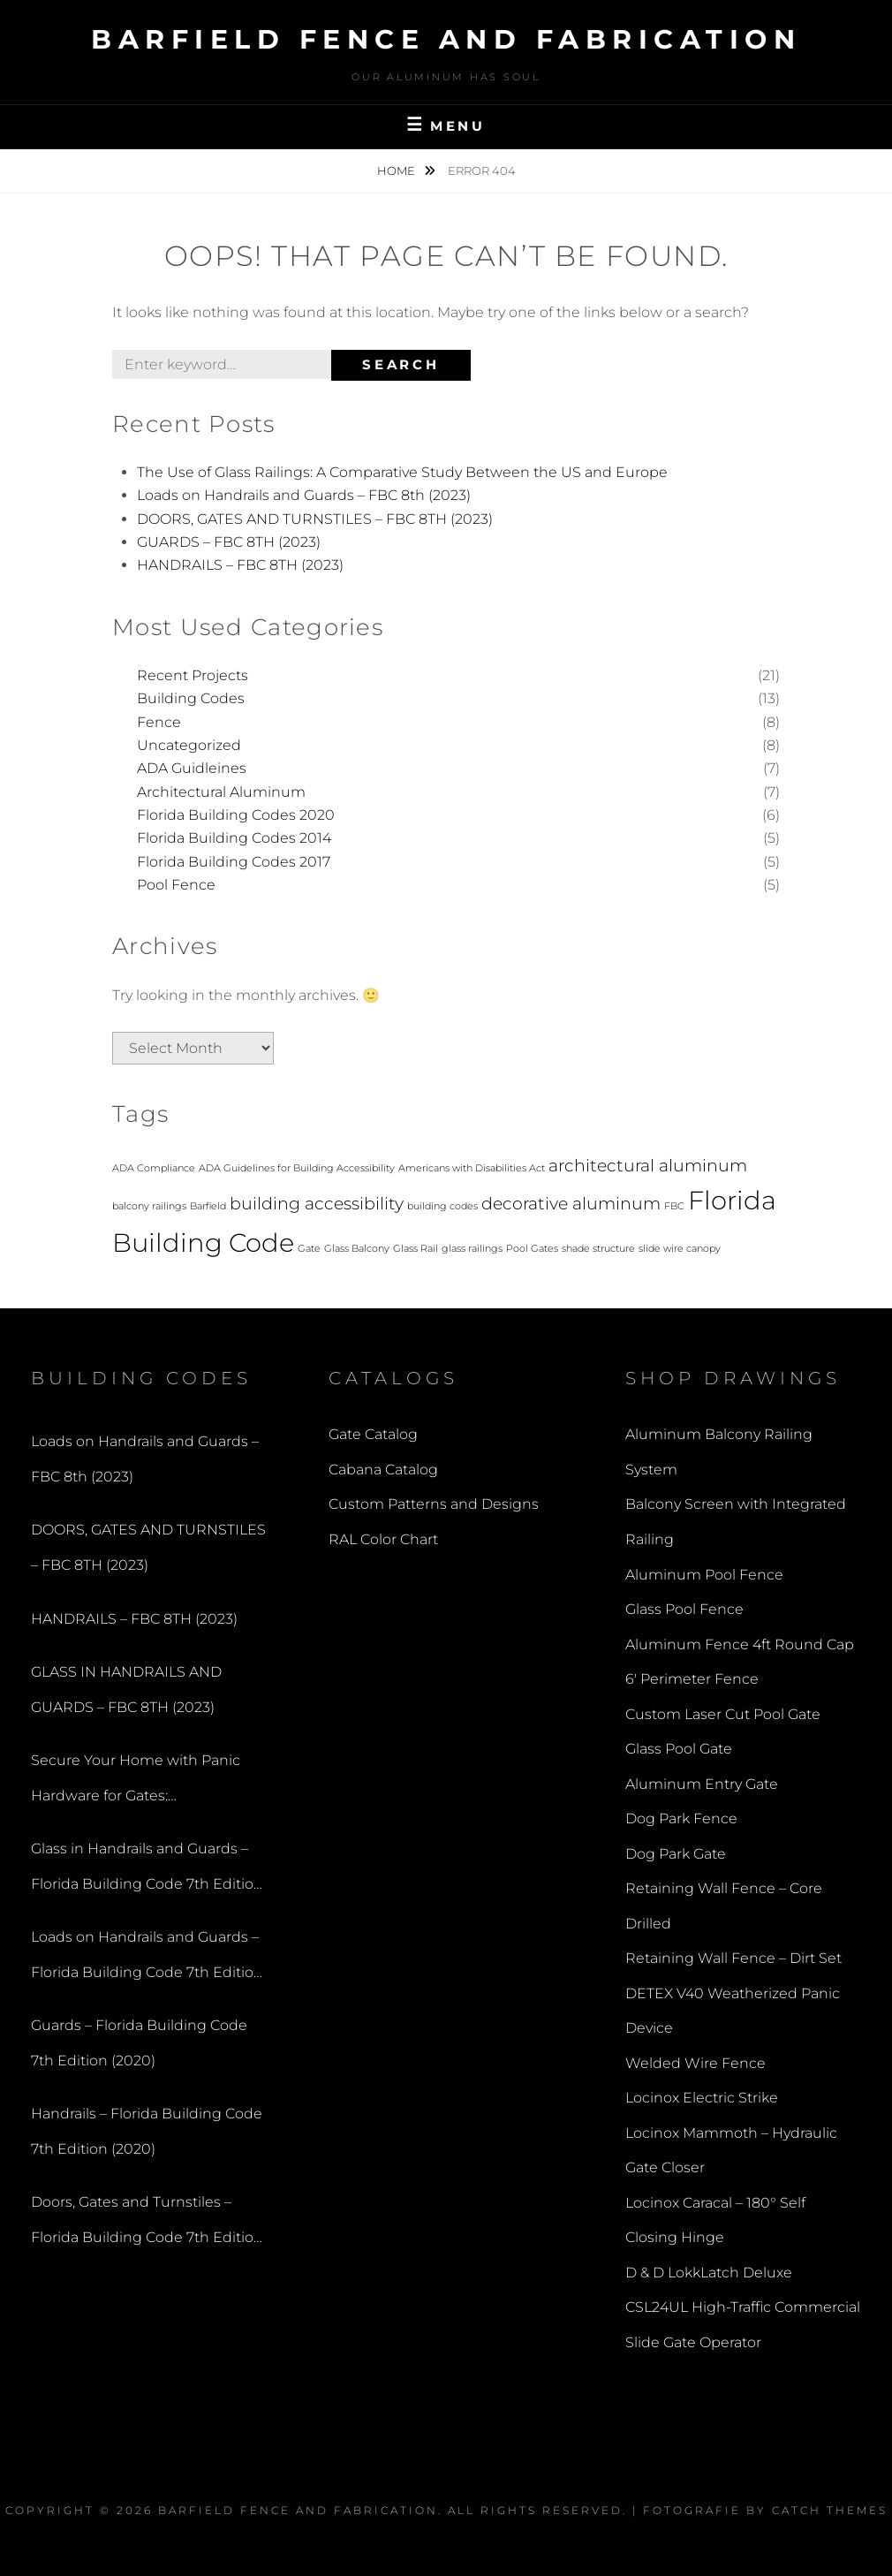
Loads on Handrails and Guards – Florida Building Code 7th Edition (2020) (147, 1958)
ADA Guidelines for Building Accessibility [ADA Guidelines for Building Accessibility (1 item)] (297, 1168)
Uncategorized (189, 745)
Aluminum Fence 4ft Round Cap (739, 1644)
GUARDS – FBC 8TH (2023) (229, 542)
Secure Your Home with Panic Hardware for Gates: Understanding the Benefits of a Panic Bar (143, 1782)
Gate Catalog (373, 1434)
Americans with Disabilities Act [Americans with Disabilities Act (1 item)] (471, 1168)
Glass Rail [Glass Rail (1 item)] (415, 1248)
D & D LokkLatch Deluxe (708, 2272)
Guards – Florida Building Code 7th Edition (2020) (139, 2043)
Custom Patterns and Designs (434, 1504)
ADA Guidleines (191, 768)
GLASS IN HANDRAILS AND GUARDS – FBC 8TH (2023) (126, 1689)
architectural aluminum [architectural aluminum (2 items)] (647, 1165)
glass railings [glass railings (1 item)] (472, 1248)
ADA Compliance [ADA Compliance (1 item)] (153, 1168)
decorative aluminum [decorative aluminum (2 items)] (571, 1203)
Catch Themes (830, 2510)
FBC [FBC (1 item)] (674, 1206)
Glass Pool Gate (678, 1748)
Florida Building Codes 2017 (233, 861)
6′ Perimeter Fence (692, 1679)
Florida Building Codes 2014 (234, 838)
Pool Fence (176, 884)
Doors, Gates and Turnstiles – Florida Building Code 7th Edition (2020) (147, 2223)
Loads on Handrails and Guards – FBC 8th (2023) (304, 495)
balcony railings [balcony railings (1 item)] (149, 1206)
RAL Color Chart (383, 1539)
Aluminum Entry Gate (701, 1784)
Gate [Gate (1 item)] (309, 1248)
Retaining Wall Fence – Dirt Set (733, 1958)
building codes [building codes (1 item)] (442, 1206)
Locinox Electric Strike (701, 2097)
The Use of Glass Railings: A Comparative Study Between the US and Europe (402, 472)
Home (397, 170)
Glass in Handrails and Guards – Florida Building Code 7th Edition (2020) (147, 1870)
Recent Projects (192, 675)
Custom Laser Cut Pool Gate (722, 1714)
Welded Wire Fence (695, 2063)
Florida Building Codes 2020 (236, 815)
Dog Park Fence (681, 1818)
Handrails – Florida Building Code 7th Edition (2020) (146, 2131)
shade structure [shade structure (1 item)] (598, 1248)
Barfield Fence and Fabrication (446, 39)
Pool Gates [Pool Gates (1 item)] (532, 1248)
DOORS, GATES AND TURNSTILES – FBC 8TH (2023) (315, 519)
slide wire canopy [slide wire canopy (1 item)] (680, 1248)
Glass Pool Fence (684, 1609)
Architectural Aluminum (221, 792)
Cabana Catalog (383, 1469)
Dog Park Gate (675, 1853)
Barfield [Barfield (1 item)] (208, 1206)
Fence (159, 722)
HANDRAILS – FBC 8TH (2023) (240, 565)
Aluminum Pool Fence (704, 1574)
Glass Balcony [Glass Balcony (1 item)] (356, 1248)
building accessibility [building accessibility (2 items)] (317, 1203)
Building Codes (191, 698)
